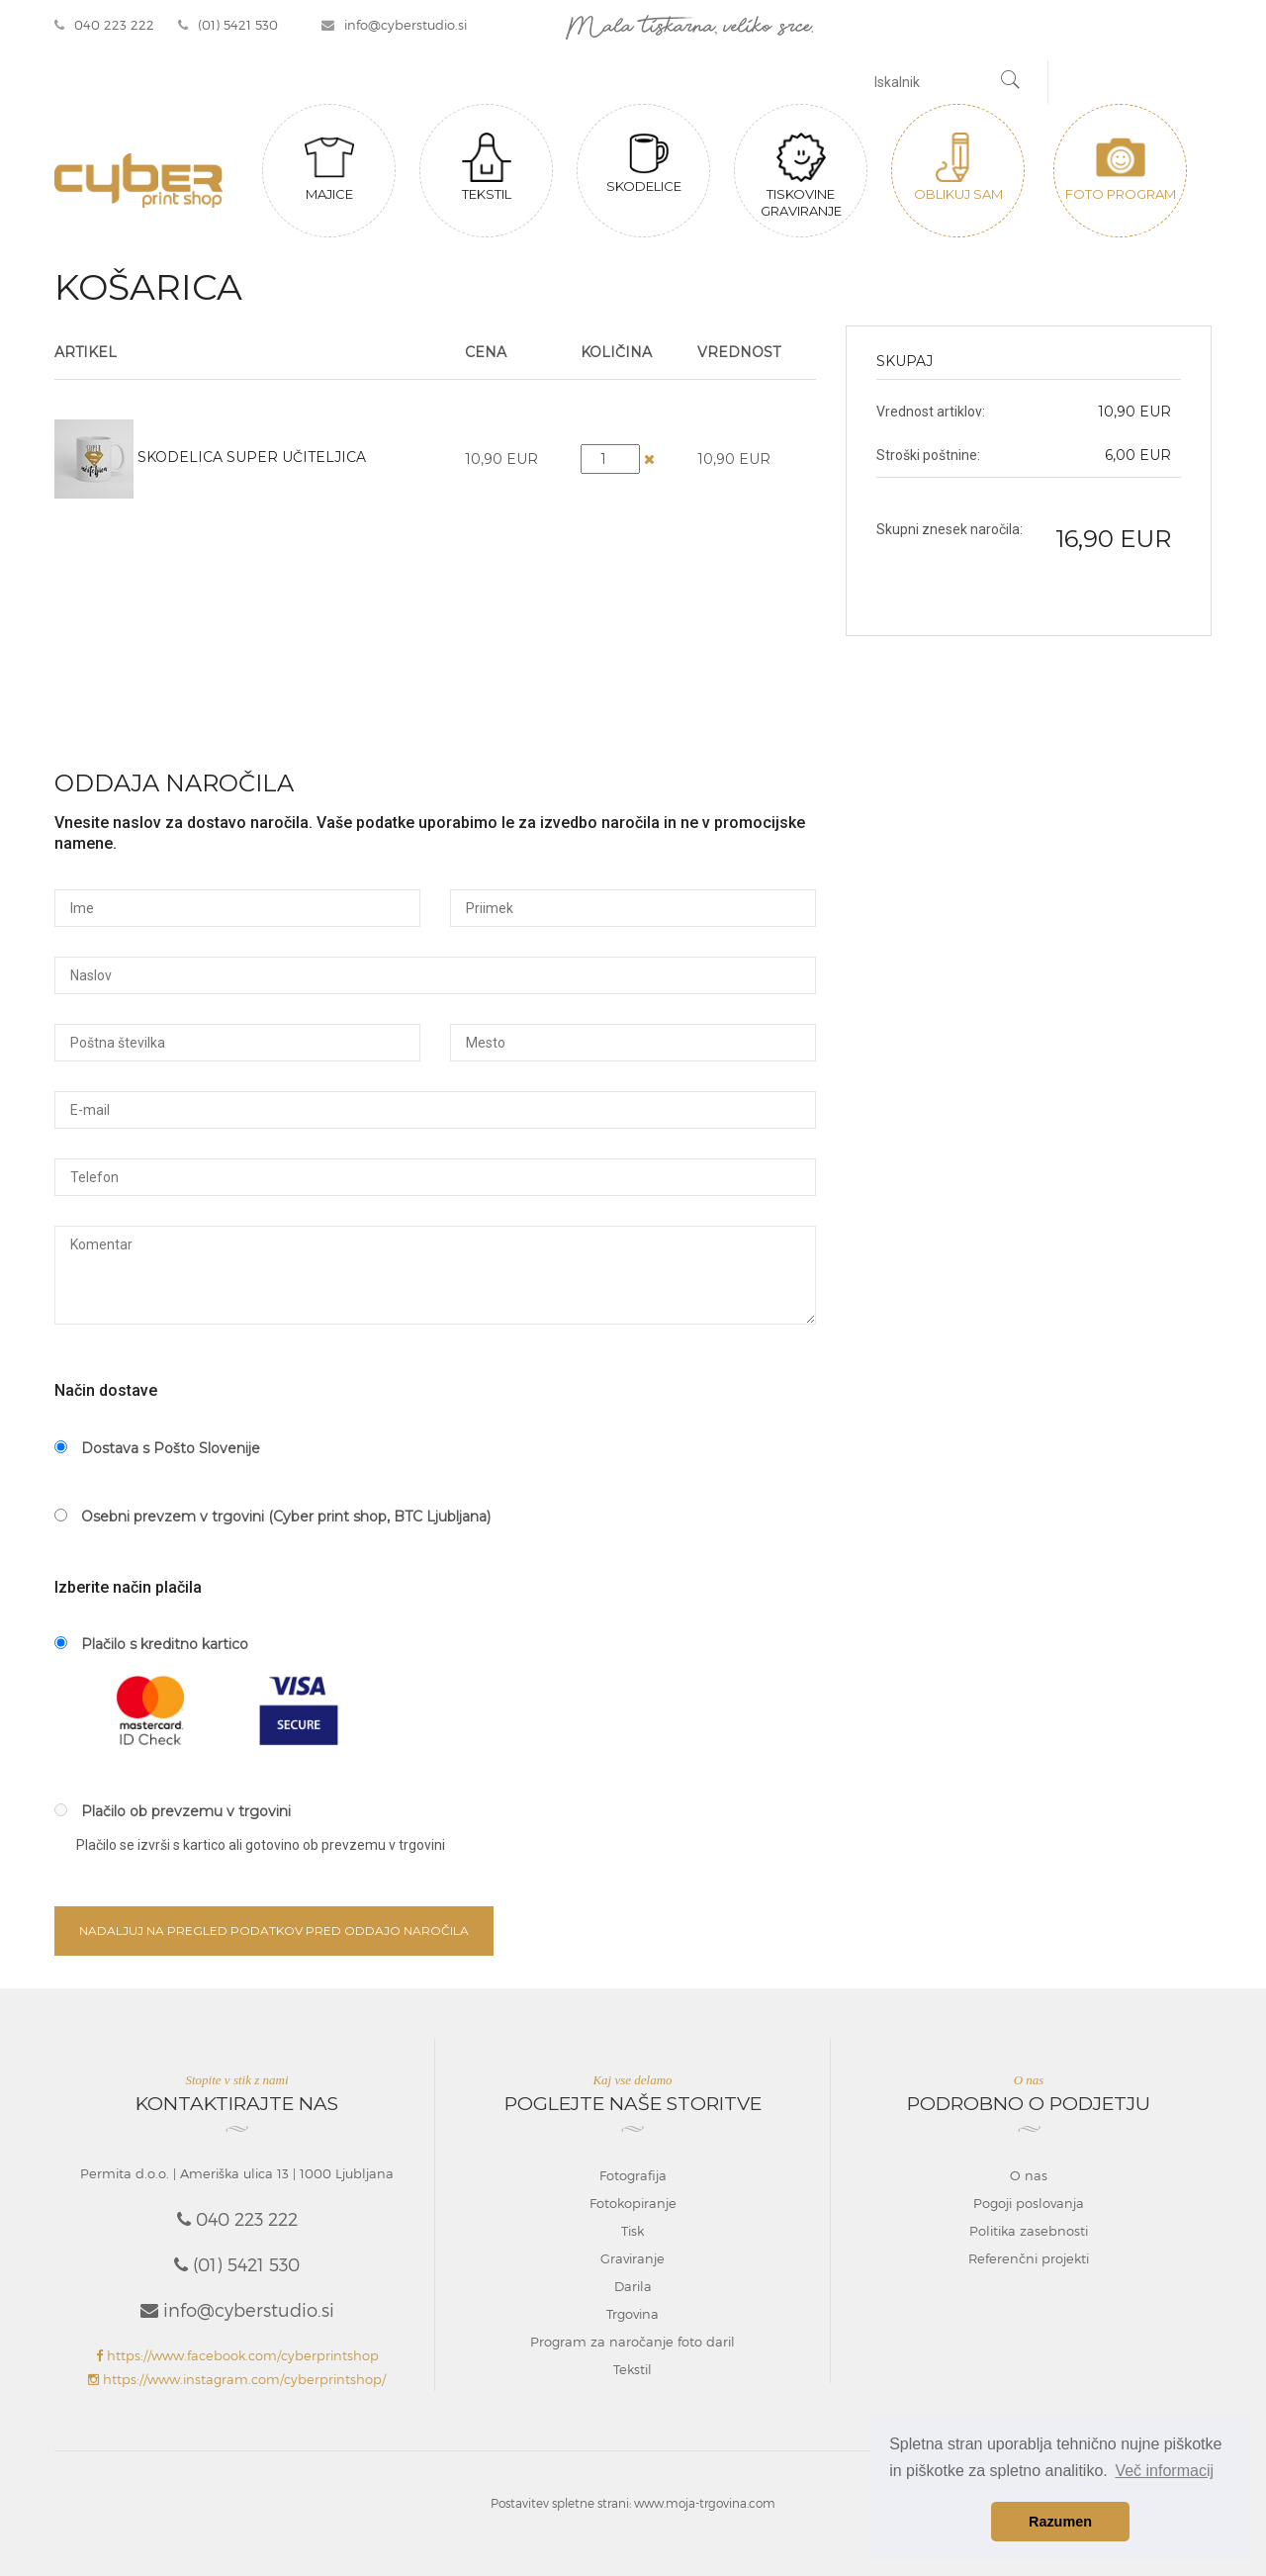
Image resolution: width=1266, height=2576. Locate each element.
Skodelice (643, 163)
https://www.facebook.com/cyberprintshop (237, 2355)
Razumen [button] (1060, 2522)
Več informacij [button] (1164, 2470)
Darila (633, 2286)
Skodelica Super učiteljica (251, 457)
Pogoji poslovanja (1028, 2203)
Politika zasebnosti (1028, 2231)
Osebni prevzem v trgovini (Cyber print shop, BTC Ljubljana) (272, 1516)
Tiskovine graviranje (801, 176)
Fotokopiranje (633, 2203)
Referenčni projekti (1028, 2258)
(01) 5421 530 (228, 25)
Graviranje (632, 2258)
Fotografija (633, 2175)
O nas (1028, 2175)
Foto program (1120, 167)
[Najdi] (1011, 82)
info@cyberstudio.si (394, 25)
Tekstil (486, 167)
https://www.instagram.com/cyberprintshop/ (237, 2379)
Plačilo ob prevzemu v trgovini (172, 1811)
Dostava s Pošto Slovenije (157, 1448)
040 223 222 (104, 25)
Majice (329, 167)
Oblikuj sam (958, 167)
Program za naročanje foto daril (632, 2341)
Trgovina (632, 2314)
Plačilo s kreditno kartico (151, 1644)
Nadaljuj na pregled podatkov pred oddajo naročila (274, 1930)
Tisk (632, 2231)
